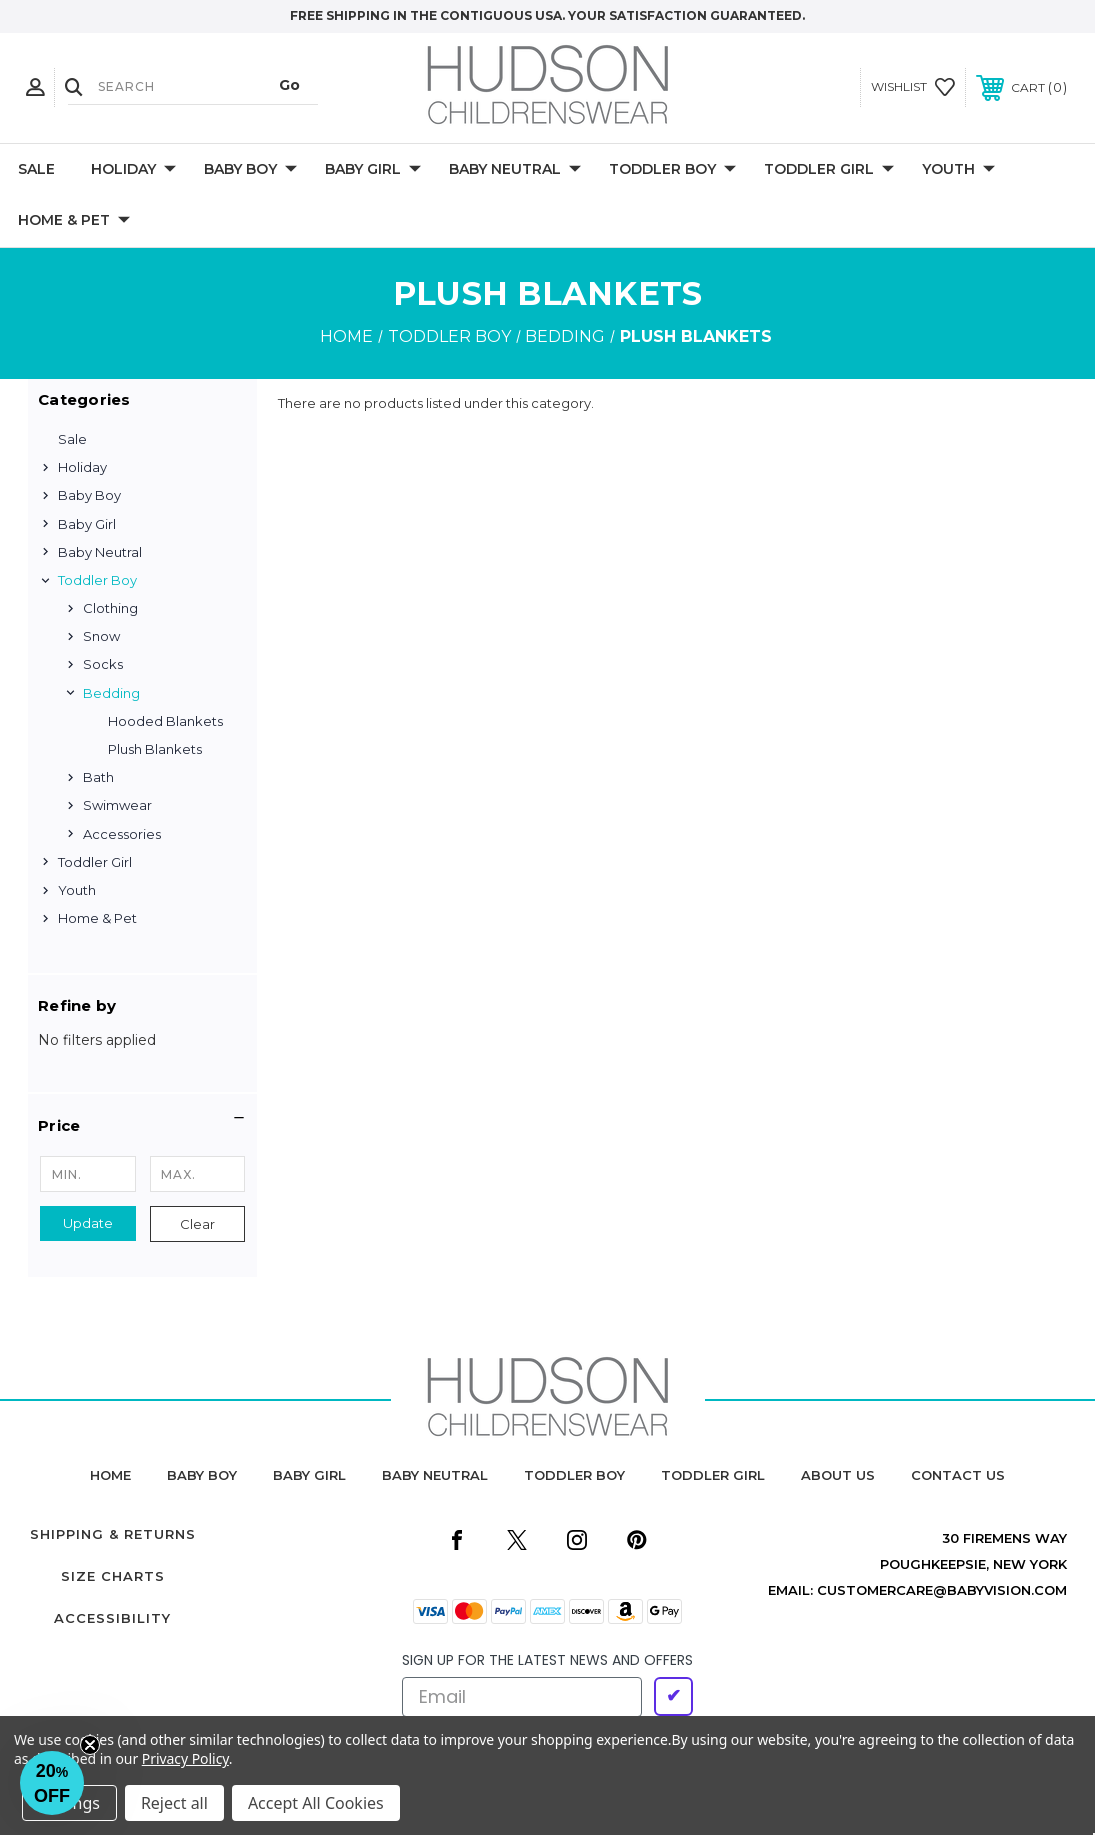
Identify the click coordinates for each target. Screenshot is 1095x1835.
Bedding (111, 693)
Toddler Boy (672, 170)
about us (838, 1475)
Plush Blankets (155, 749)
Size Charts (113, 1576)
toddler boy (574, 1475)
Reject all (174, 1803)
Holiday (133, 170)
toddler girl (713, 1475)
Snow (101, 636)
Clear (197, 1224)
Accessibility (112, 1618)
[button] (142, 1126)
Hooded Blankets (165, 721)
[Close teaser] (90, 1745)
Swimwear (117, 805)
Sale (36, 169)
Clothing (110, 608)
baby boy (202, 1475)
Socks (103, 664)
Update (88, 1223)
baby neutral (435, 1475)
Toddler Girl (829, 170)
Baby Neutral (515, 170)
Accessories (122, 834)
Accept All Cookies (316, 1803)
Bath (98, 777)
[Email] (522, 1697)
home (110, 1475)
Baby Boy (250, 170)
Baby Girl (373, 170)
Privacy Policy (185, 1758)
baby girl (309, 1475)
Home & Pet (74, 221)
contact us (958, 1475)
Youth (958, 170)
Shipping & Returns (113, 1534)
